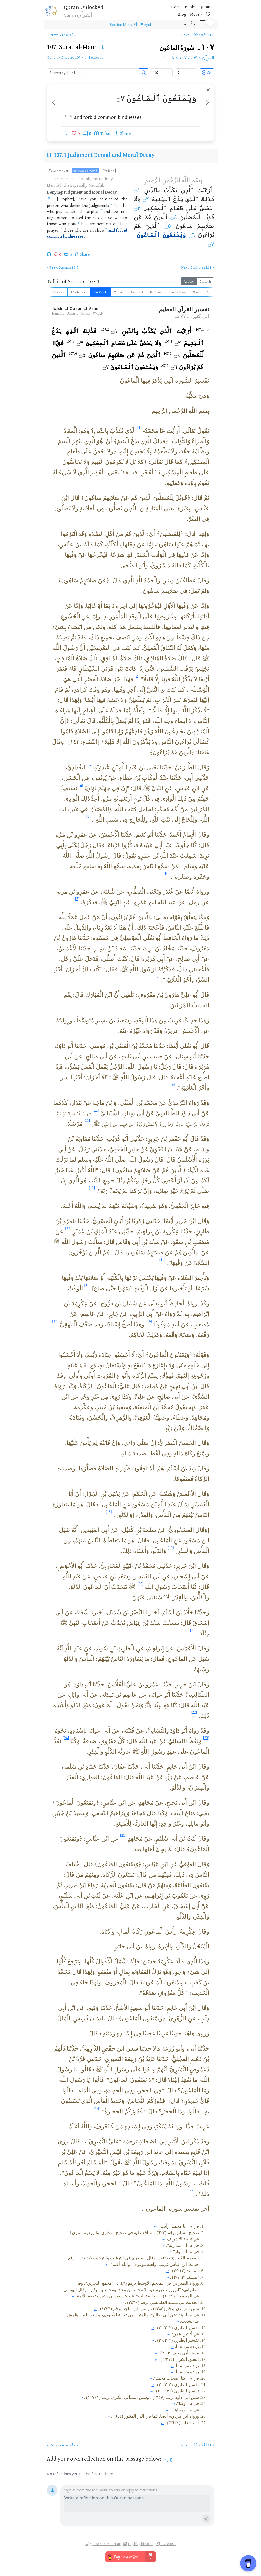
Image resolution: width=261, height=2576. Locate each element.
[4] (81, 785)
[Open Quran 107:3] (101, 211)
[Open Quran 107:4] (105, 217)
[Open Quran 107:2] (112, 205)
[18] (109, 1511)
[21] (193, 1630)
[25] (123, 1835)
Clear (108, 170)
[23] (206, 1738)
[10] (96, 1110)
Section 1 (95, 57)
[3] (90, 764)
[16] (149, 1321)
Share (85, 254)
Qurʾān (52, 57)
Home (109, 12)
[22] (194, 1712)
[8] (157, 976)
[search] (93, 72)
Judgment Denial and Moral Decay (111, 154)
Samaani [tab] (136, 292)
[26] (96, 2108)
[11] (87, 1120)
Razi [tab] (196, 292)
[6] (167, 873)
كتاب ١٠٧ (188, 58)
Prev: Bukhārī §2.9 (63, 35)
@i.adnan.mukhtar (105, 2544)
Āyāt (145, 26)
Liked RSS (168, 2544)
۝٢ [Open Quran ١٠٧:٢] (146, 199)
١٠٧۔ (186, 47)
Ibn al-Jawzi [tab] (177, 292)
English (205, 281)
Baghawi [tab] (156, 292)
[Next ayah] (208, 103)
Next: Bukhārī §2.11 (196, 35)
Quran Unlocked (83, 7)
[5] (88, 816)
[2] (137, 676)
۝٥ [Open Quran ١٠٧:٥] (168, 226)
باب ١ (169, 58)
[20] (140, 1583)
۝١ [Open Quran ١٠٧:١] (137, 190)
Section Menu (123, 26)
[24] (66, 1738)
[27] (192, 2190)
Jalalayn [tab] (58, 292)
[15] (87, 1285)
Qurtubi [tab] (211, 292)
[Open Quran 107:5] (78, 224)
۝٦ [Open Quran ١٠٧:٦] (192, 235)
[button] (210, 12)
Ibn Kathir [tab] (100, 292)
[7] (77, 899)
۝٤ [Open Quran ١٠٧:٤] (173, 217)
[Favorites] (179, 12)
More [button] (163, 12)
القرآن (208, 58)
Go (207, 73)
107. (73, 47)
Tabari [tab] (118, 292)
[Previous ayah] (53, 103)
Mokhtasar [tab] (78, 292)
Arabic (189, 281)
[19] (171, 1547)
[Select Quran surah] (162, 72)
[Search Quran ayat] (143, 72)
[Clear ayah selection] (208, 90)
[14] (162, 1259)
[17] (55, 1321)
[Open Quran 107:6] (61, 230)
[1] (139, 427)
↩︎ (155, 2226)
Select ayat (58, 170)
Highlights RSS (140, 2544)
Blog (151, 12)
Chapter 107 (70, 57)
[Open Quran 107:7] (106, 230)
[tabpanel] (130, 1366)
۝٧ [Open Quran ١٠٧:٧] (211, 244)
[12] (92, 1187)
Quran (138, 12)
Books (123, 12)
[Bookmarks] (187, 12)
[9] (173, 1084)
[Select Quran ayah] (186, 72)
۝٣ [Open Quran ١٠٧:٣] (137, 208)
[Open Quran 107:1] (50, 199)
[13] (68, 1228)
